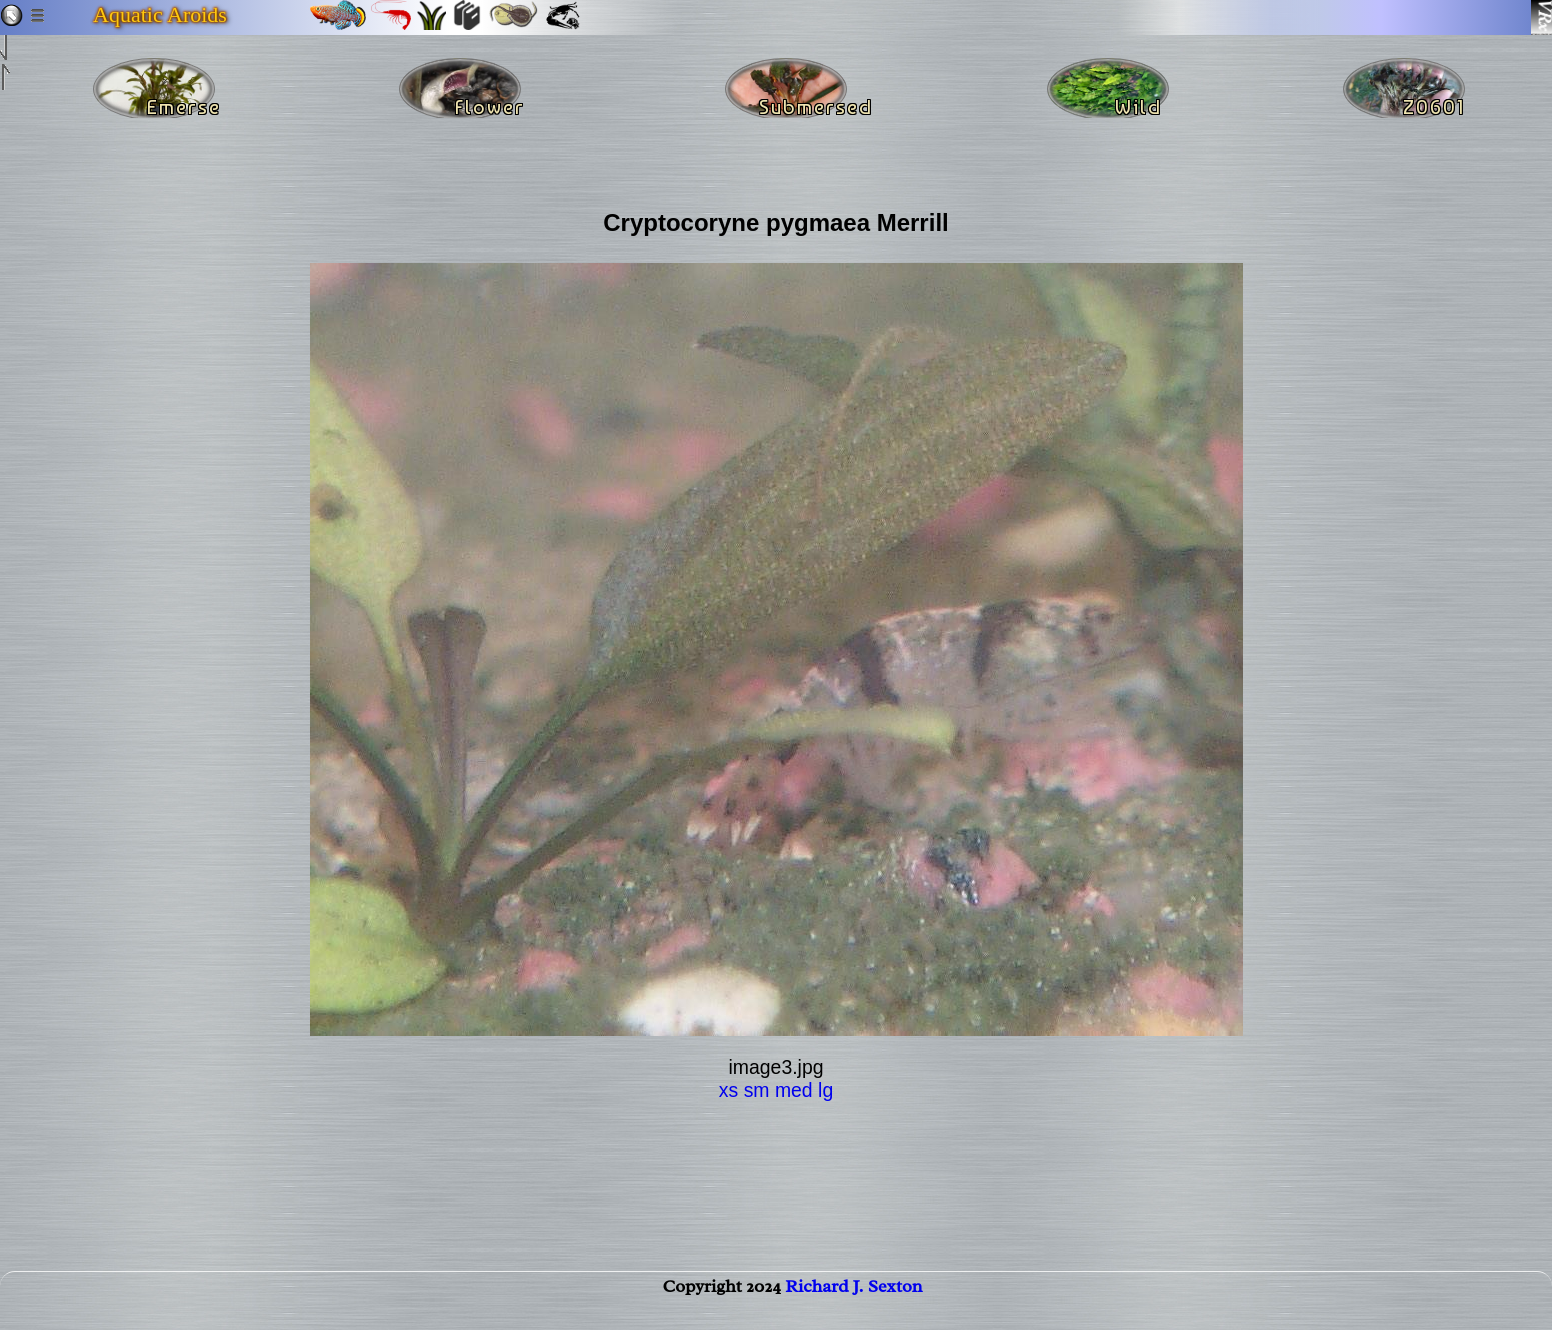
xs (728, 1090)
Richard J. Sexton (853, 1306)
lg (825, 1090)
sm (757, 1090)
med (794, 1090)
